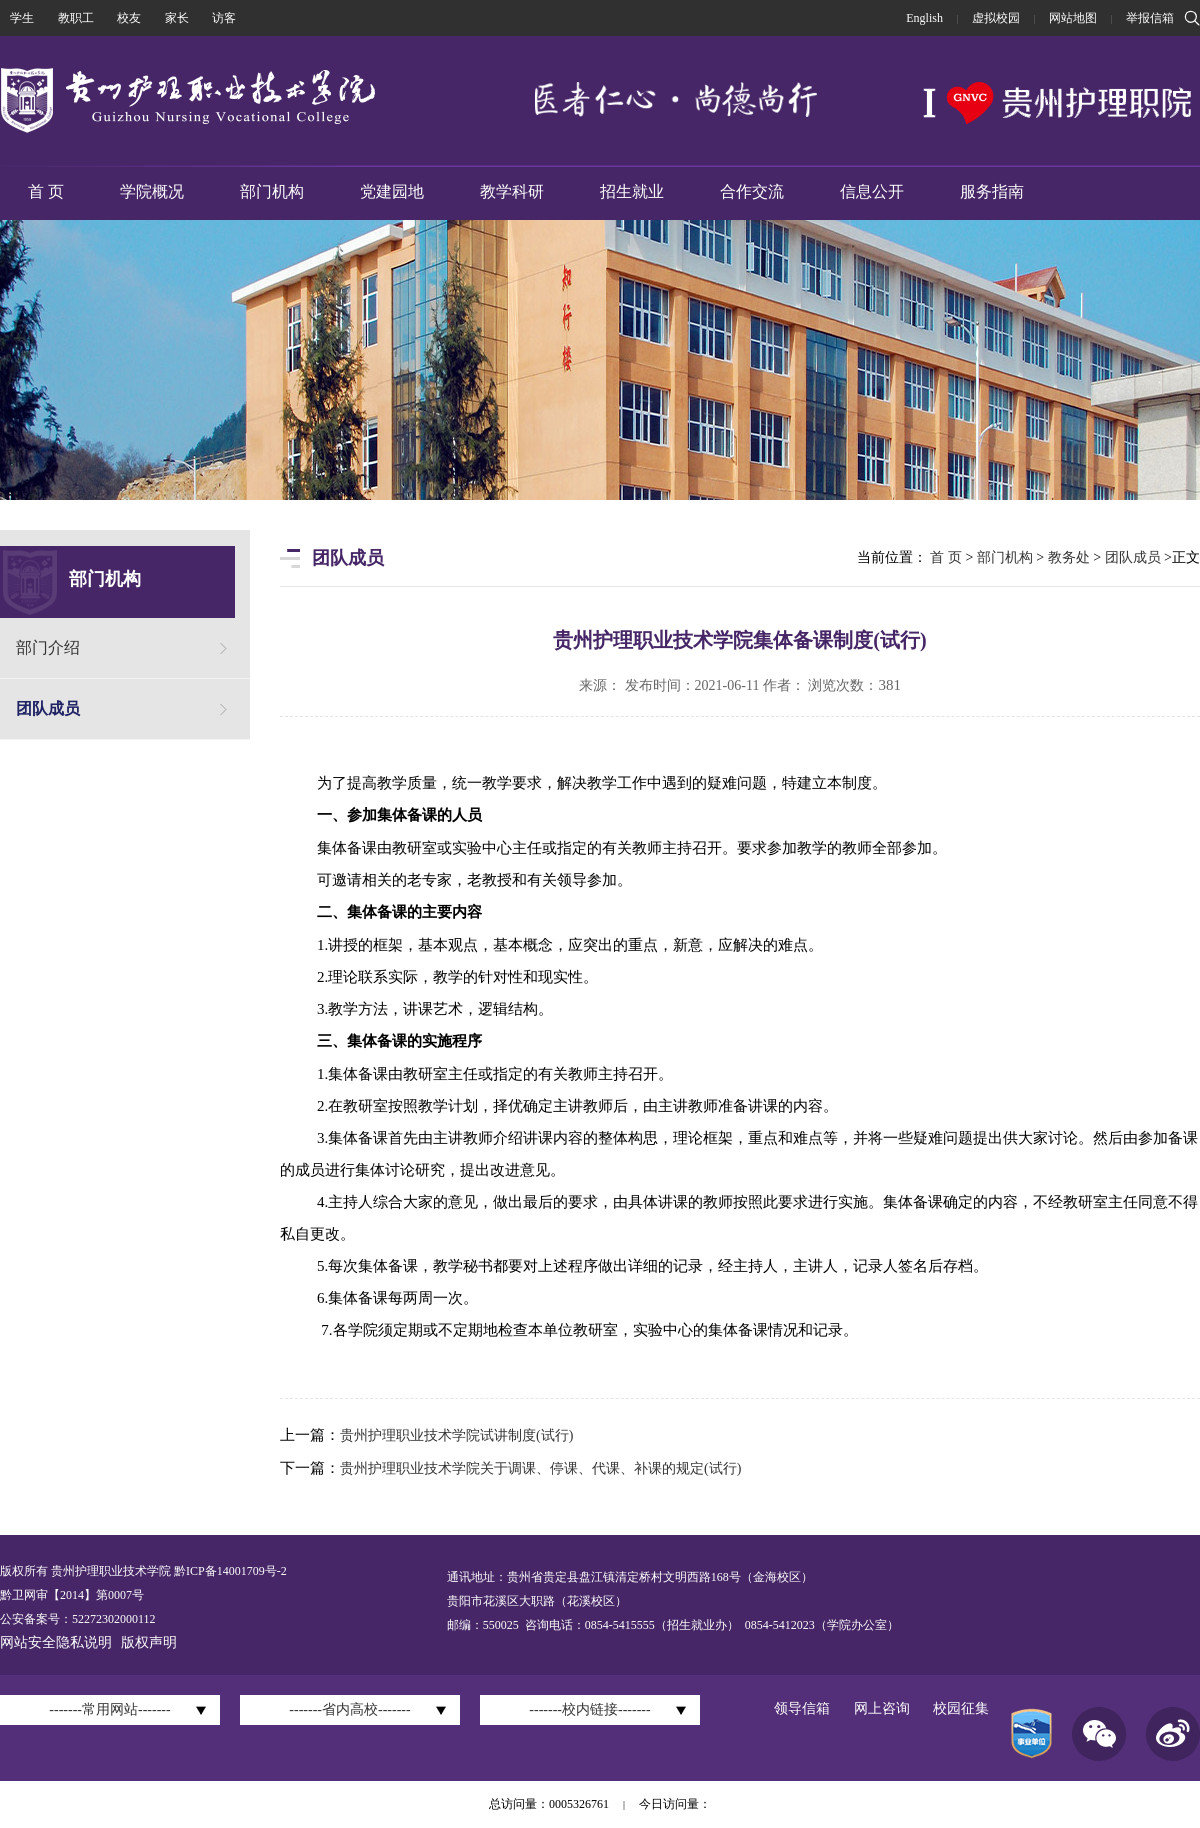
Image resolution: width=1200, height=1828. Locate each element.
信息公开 (872, 191)
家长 (177, 18)
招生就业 (632, 191)
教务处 (1069, 557)
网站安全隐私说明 (56, 1642)
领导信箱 (802, 1708)
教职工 (76, 18)
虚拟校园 (996, 18)
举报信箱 (1150, 18)
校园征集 (961, 1708)
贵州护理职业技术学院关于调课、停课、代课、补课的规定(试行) (540, 1468)
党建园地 (392, 191)
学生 (22, 18)
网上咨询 (882, 1708)
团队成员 (48, 708)
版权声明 (149, 1642)
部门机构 (272, 191)
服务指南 (992, 191)
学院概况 (152, 191)
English (924, 18)
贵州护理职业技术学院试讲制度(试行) (456, 1435)
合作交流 (752, 191)
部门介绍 (48, 647)
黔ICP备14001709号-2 (229, 1571)
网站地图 (1073, 18)
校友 (129, 18)
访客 (224, 18)
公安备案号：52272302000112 (78, 1619)
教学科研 (512, 191)
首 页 (46, 191)
